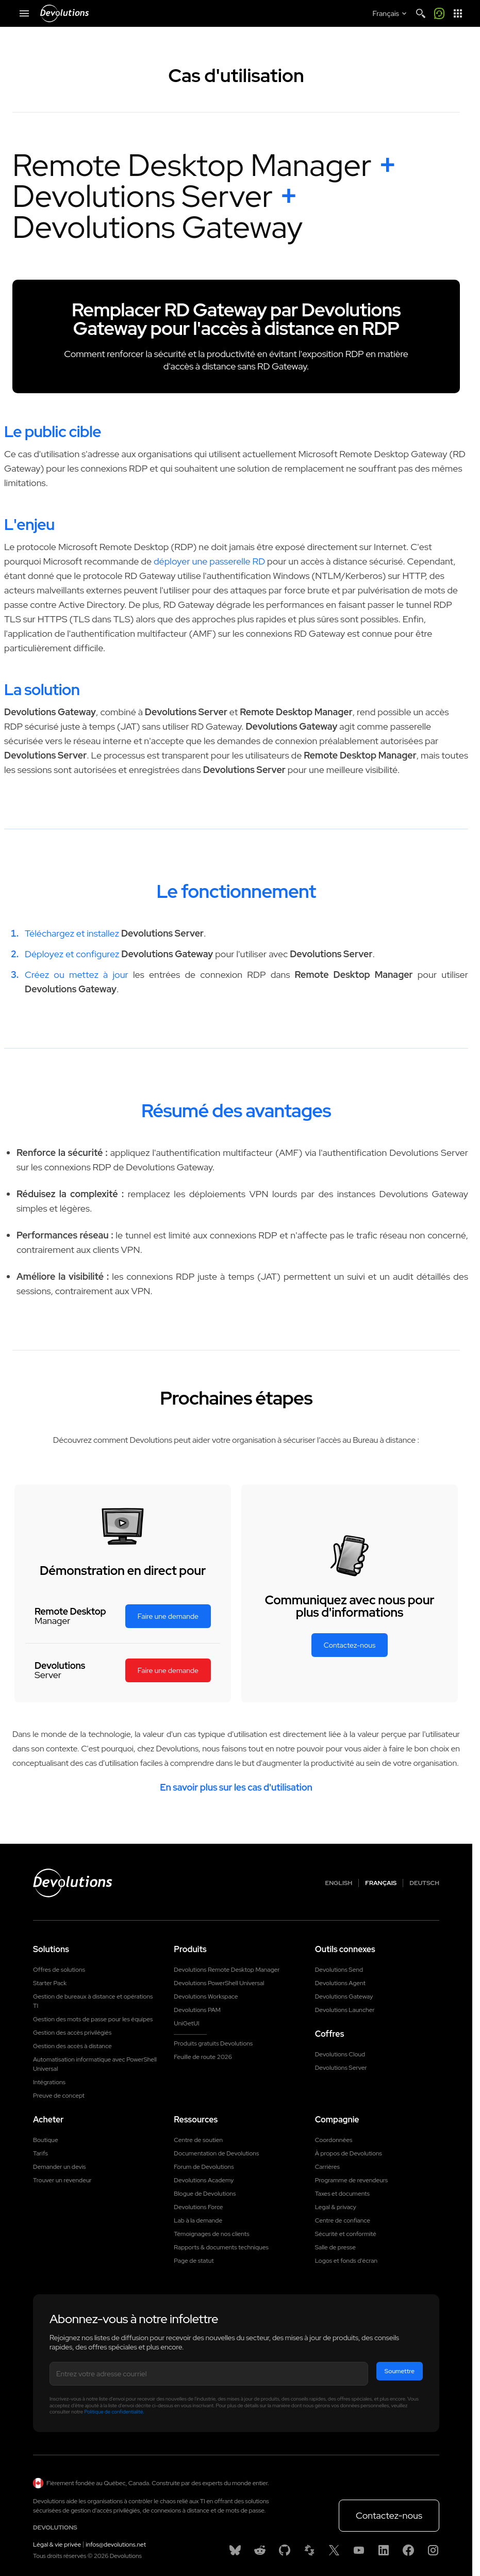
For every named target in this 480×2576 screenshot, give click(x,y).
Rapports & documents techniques (221, 2247)
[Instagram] (433, 2549)
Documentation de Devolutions (216, 2153)
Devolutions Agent (340, 1983)
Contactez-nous (389, 2514)
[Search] (420, 13)
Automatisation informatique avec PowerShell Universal (95, 2064)
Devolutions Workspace (206, 1996)
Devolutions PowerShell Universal (219, 1983)
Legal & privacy (335, 2206)
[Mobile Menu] (24, 13)
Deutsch (424, 1883)
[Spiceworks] (309, 2549)
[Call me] (439, 13)
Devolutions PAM (197, 2010)
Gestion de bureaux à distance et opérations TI (93, 2001)
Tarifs (40, 2153)
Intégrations (49, 2082)
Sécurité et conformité (345, 2233)
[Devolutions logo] (72, 1883)
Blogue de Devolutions (205, 2193)
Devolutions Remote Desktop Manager (226, 1970)
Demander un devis (59, 2166)
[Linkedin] (383, 2549)
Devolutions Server (341, 2068)
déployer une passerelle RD (209, 561)
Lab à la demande (198, 2220)
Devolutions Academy (204, 2180)
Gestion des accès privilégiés (72, 2032)
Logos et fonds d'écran (346, 2260)
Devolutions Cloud (340, 2054)
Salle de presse (335, 2247)
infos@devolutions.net (116, 2543)
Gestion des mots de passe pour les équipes (93, 2019)
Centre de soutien (198, 2139)
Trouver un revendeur (62, 2180)
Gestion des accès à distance (72, 2046)
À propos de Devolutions (348, 2153)
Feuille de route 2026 (203, 2057)
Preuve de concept (59, 2095)
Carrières (327, 2166)
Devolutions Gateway (344, 1996)
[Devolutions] (64, 13)
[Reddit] (260, 2549)
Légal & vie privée (57, 2543)
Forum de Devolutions (204, 2166)
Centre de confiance (342, 2220)
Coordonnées (334, 2139)
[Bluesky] (235, 2549)
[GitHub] (284, 2549)
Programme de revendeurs (351, 2180)
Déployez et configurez (72, 954)
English (339, 1883)
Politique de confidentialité (113, 2411)
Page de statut (193, 2260)
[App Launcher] (458, 13)
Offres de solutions (59, 1970)
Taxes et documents (342, 2193)
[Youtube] (359, 2549)
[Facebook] (408, 2549)
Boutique (45, 2139)
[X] (334, 2549)
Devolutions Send (339, 1970)
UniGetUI (186, 2023)
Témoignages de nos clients (211, 2233)
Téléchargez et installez (72, 933)
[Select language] (390, 13)
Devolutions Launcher (345, 2010)
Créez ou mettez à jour (76, 974)
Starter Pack (50, 1983)
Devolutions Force (198, 2206)
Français (380, 1883)
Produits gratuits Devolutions (213, 2043)
